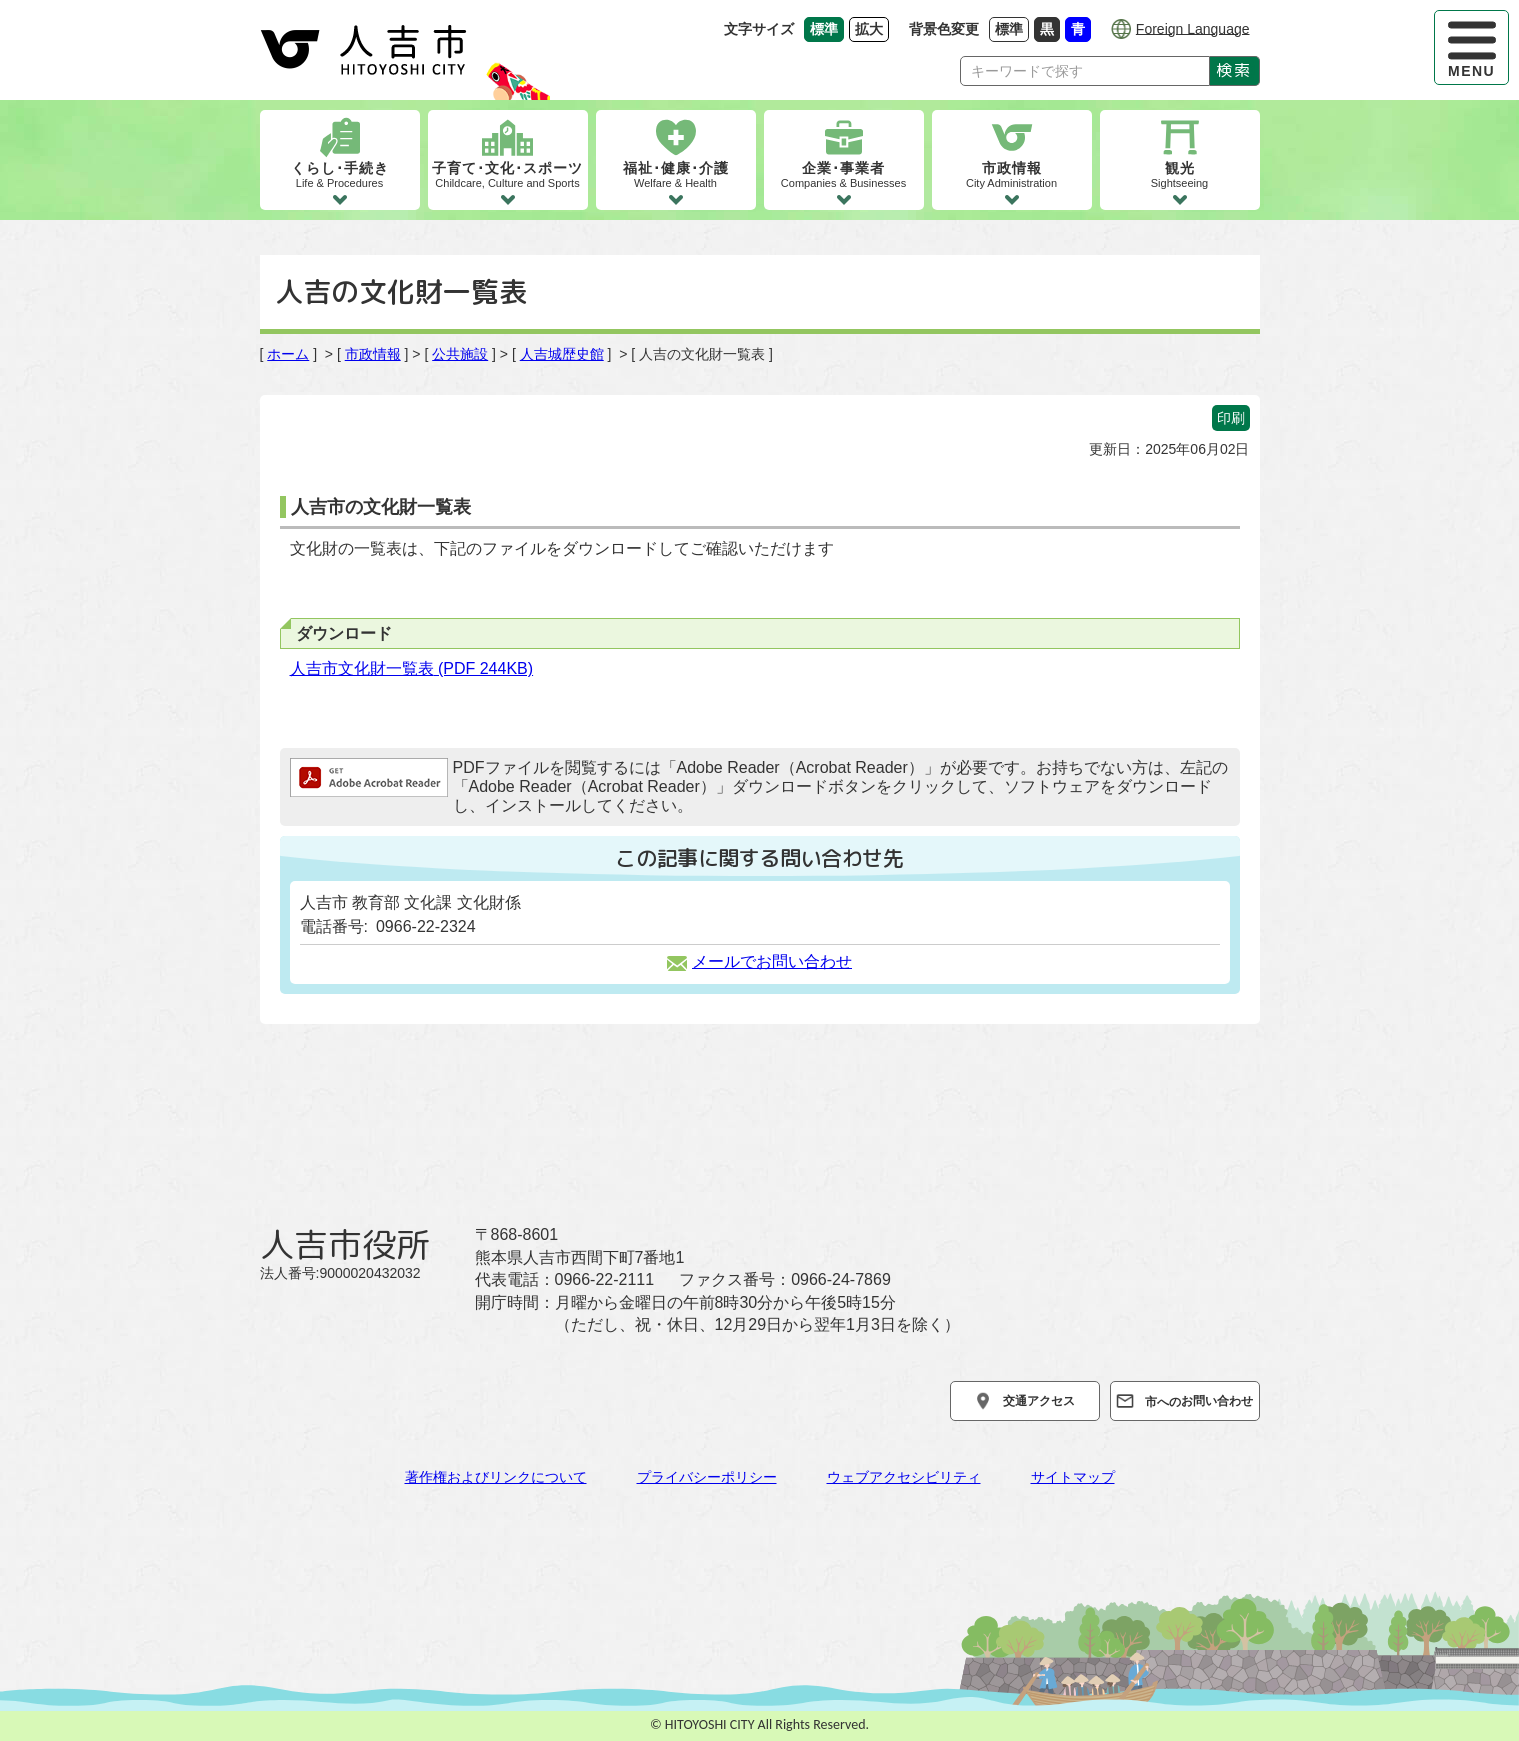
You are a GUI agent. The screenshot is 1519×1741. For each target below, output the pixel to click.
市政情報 (373, 354)
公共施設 (460, 354)
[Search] (1085, 71)
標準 (1012, 28)
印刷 (1231, 418)
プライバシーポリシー (707, 1477)
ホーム (288, 354)
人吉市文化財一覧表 (412, 668)
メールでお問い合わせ (759, 961)
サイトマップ (1073, 1477)
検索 (1233, 70)
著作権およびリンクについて (496, 1477)
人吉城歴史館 (562, 354)
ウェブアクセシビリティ (904, 1477)
